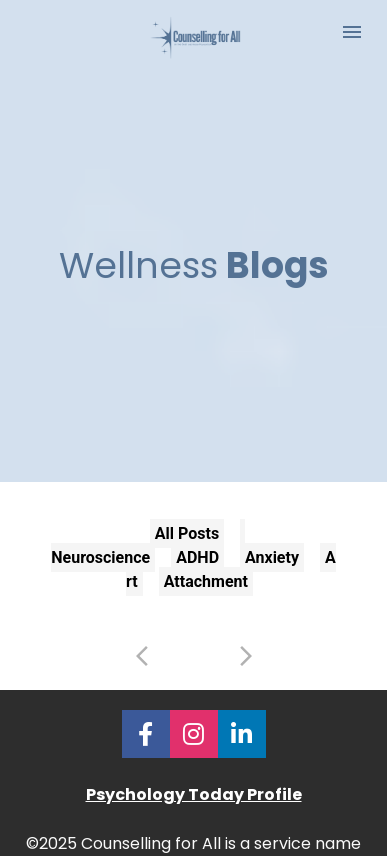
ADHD (197, 544)
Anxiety (272, 544)
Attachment (206, 568)
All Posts (187, 520)
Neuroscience (100, 544)
